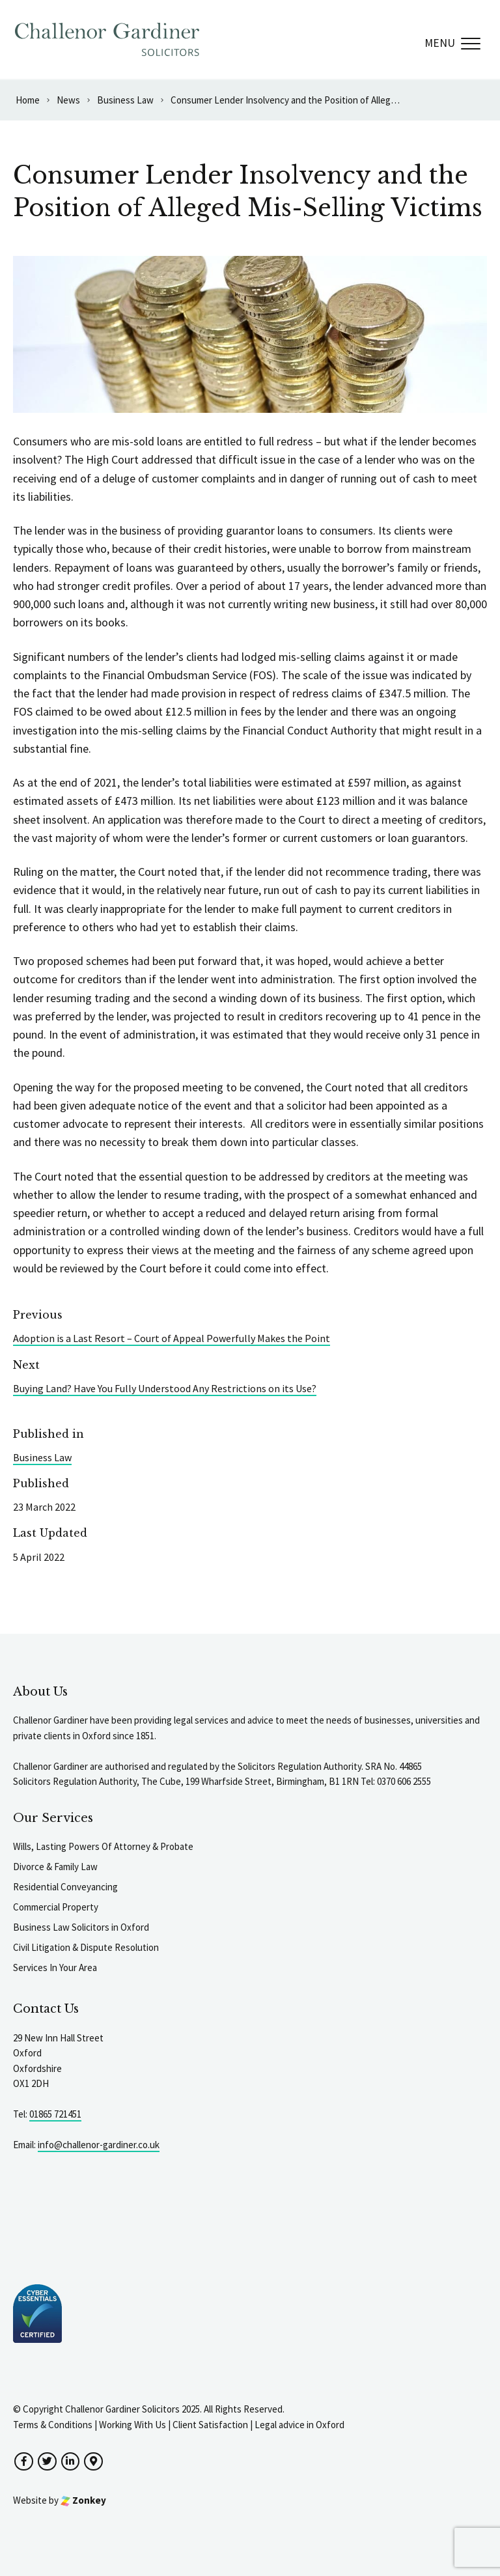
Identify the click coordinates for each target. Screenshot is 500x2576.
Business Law (42, 1457)
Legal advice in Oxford (299, 2424)
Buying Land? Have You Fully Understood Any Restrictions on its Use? (164, 1388)
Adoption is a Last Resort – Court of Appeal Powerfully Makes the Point (171, 1338)
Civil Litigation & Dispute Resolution (86, 1947)
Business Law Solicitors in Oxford (81, 1927)
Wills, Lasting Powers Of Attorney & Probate (103, 1846)
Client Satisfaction (210, 2424)
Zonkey (83, 2500)
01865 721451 (55, 2114)
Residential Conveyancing (65, 1887)
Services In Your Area (55, 1967)
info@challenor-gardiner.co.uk (99, 2144)
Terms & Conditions (52, 2424)
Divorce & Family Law (55, 1866)
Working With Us (132, 2424)
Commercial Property (55, 1907)
